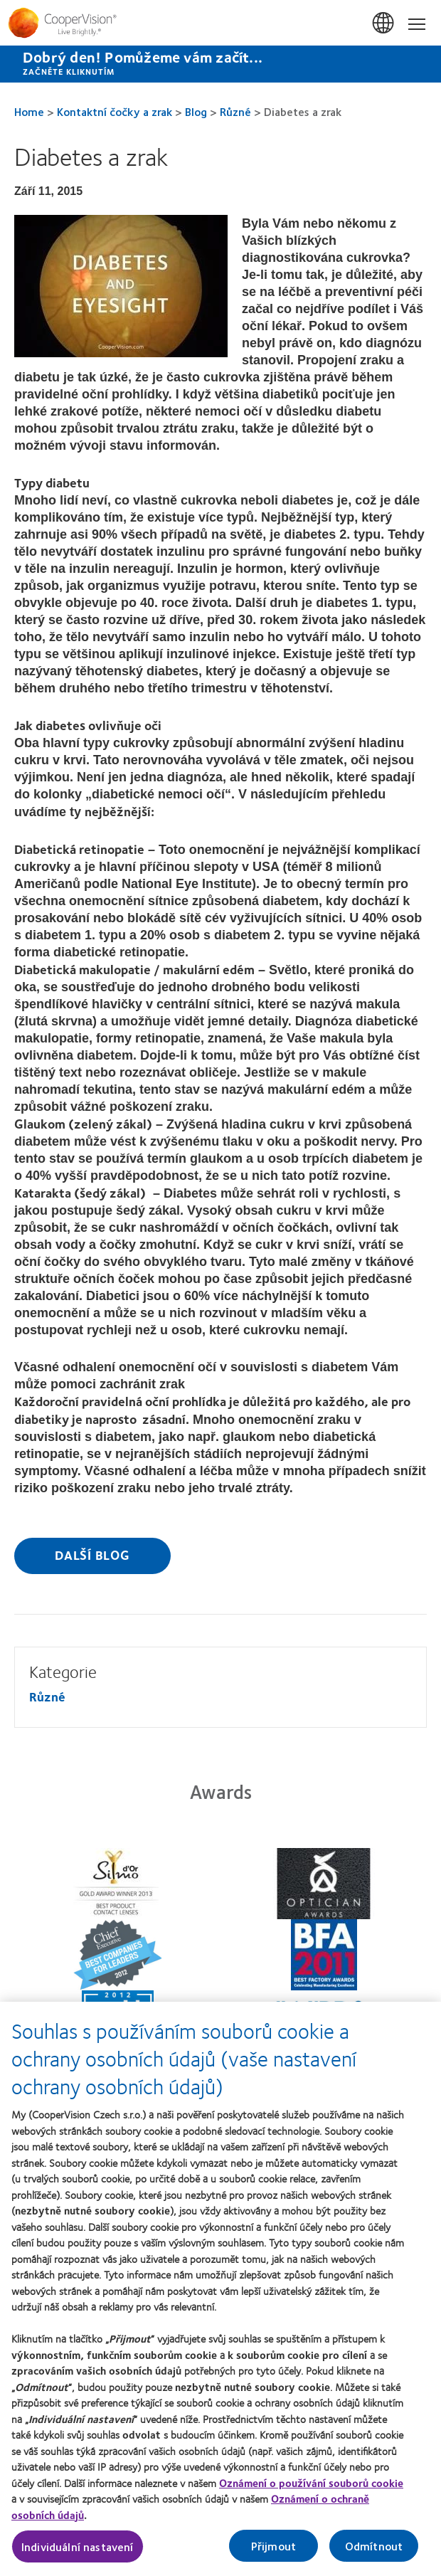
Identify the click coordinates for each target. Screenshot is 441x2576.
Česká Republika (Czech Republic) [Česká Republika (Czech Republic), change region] (384, 23)
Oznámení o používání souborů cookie (311, 2487)
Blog (196, 111)
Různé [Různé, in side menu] (47, 1696)
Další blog (92, 1555)
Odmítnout (374, 2551)
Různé (235, 111)
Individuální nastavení (77, 2551)
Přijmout (273, 2551)
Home (29, 111)
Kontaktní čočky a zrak (114, 111)
